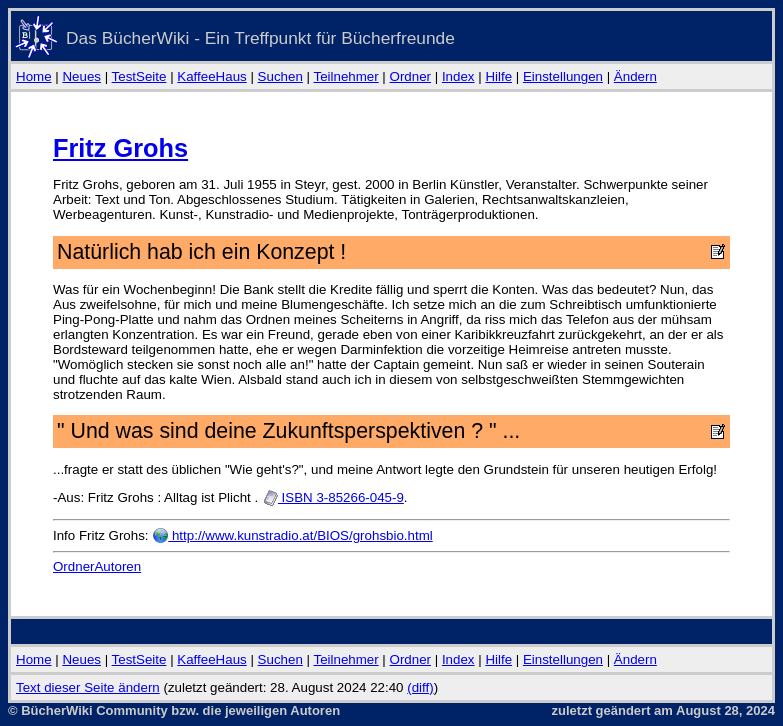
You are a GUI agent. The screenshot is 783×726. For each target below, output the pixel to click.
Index (458, 76)
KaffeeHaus (211, 76)
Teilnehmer (345, 76)
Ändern (635, 76)
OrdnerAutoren (97, 566)
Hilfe (498, 76)
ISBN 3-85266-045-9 (333, 497)
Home (34, 76)
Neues (81, 76)
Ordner (410, 76)
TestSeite (139, 76)
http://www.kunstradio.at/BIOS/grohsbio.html (292, 535)
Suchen (280, 76)
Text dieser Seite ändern (88, 687)
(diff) (420, 687)
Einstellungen (563, 76)
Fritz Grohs (120, 148)
